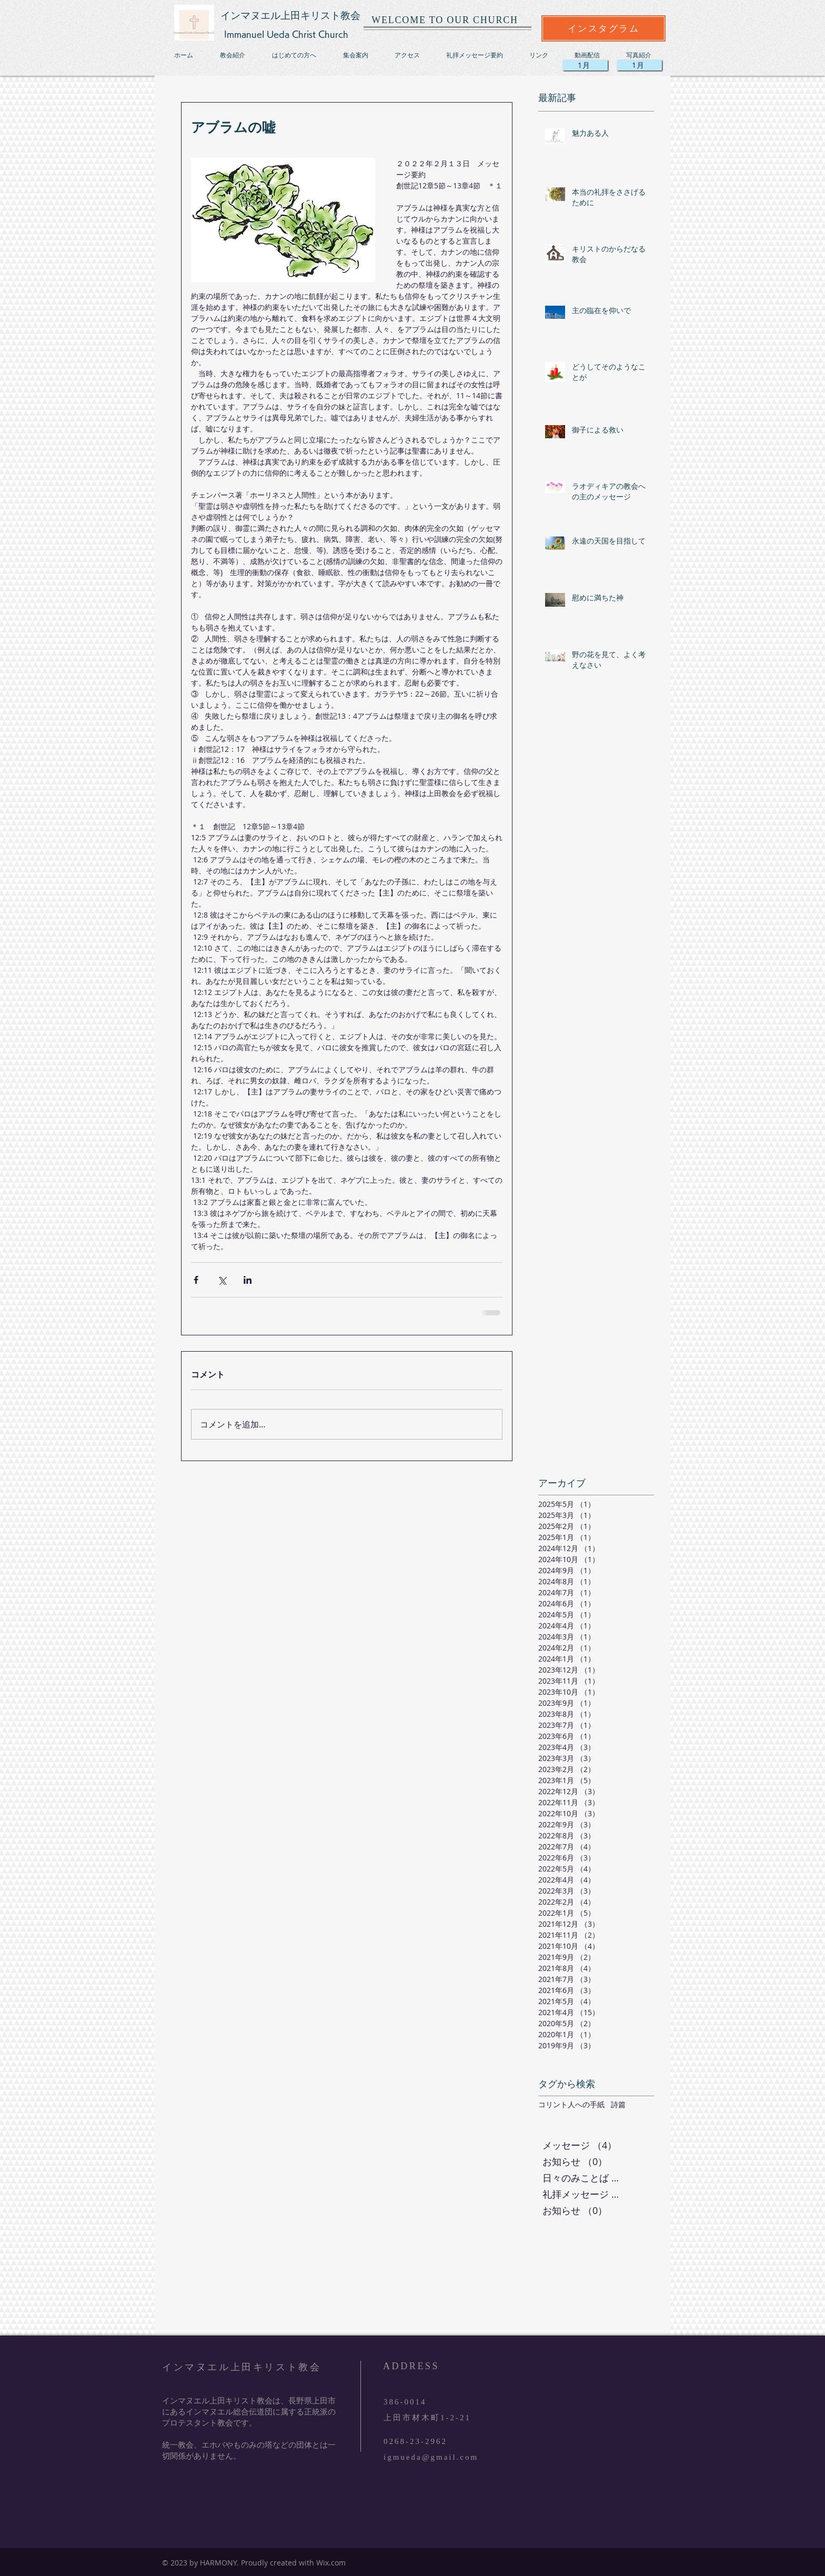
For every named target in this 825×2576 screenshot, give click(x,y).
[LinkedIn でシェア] (248, 1280)
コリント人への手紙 (571, 2104)
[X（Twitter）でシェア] (222, 1280)
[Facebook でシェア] (196, 1280)
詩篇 (618, 2104)
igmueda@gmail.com (431, 2457)
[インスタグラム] (603, 28)
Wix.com (331, 2563)
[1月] (639, 65)
